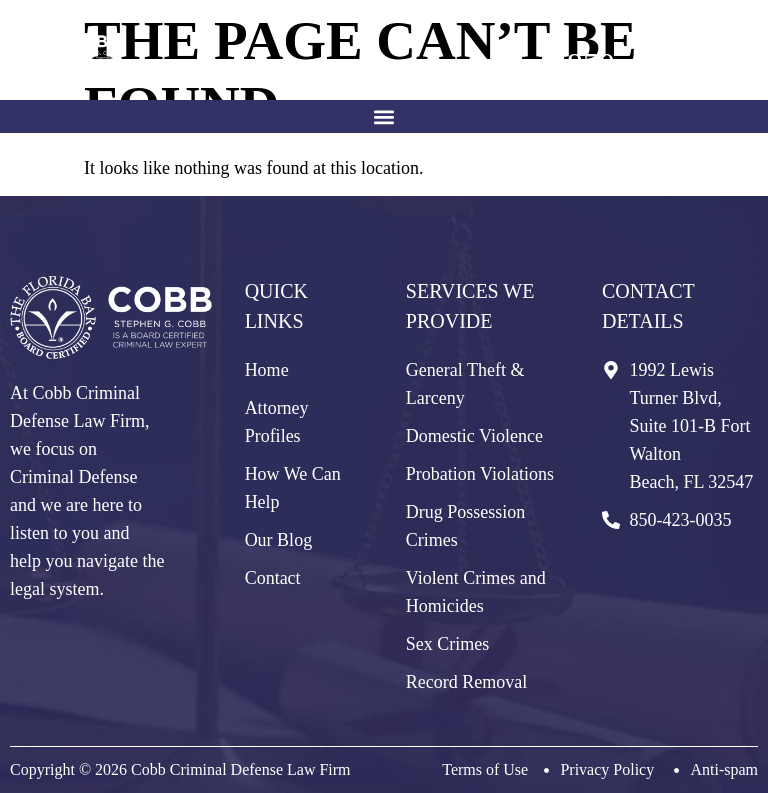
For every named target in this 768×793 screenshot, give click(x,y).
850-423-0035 (657, 64)
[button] (384, 116)
